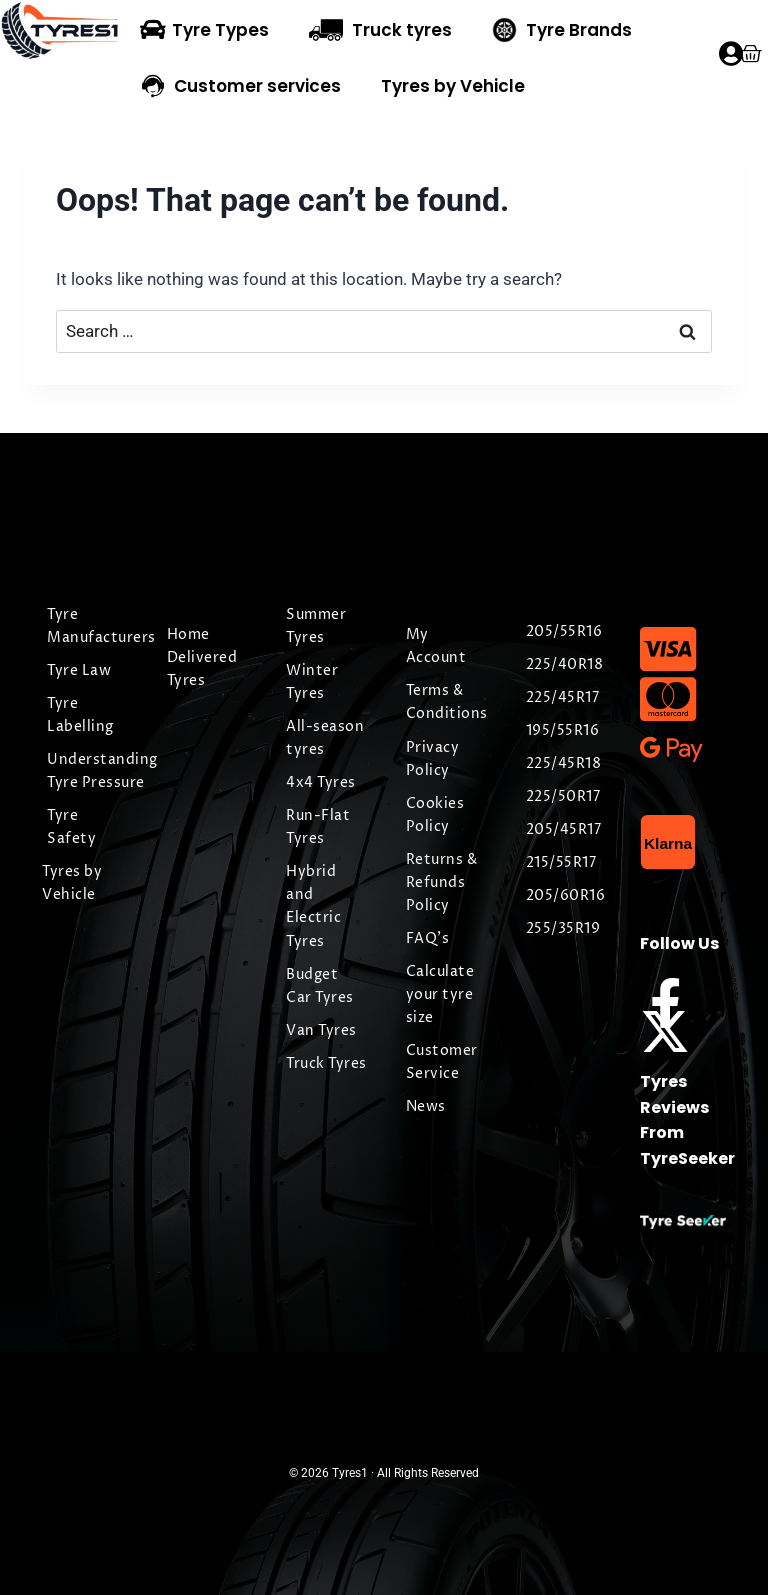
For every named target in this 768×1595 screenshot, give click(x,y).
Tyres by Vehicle (453, 86)
